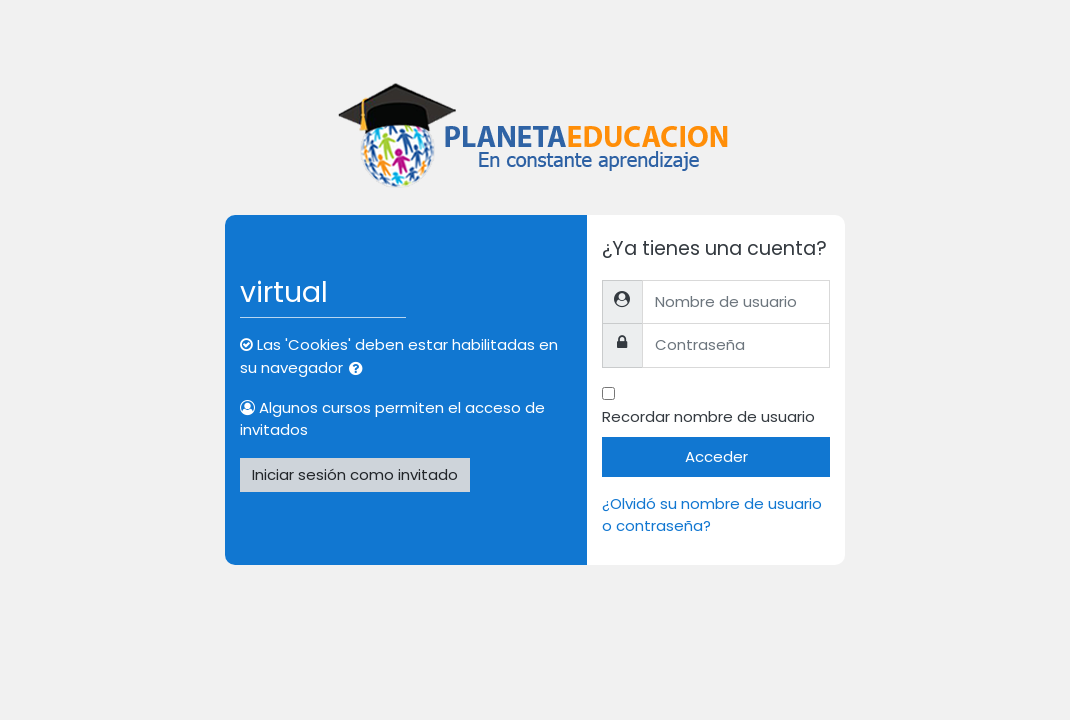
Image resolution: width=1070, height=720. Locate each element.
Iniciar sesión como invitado (355, 474)
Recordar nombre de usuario (708, 416)
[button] (360, 369)
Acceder (716, 456)
